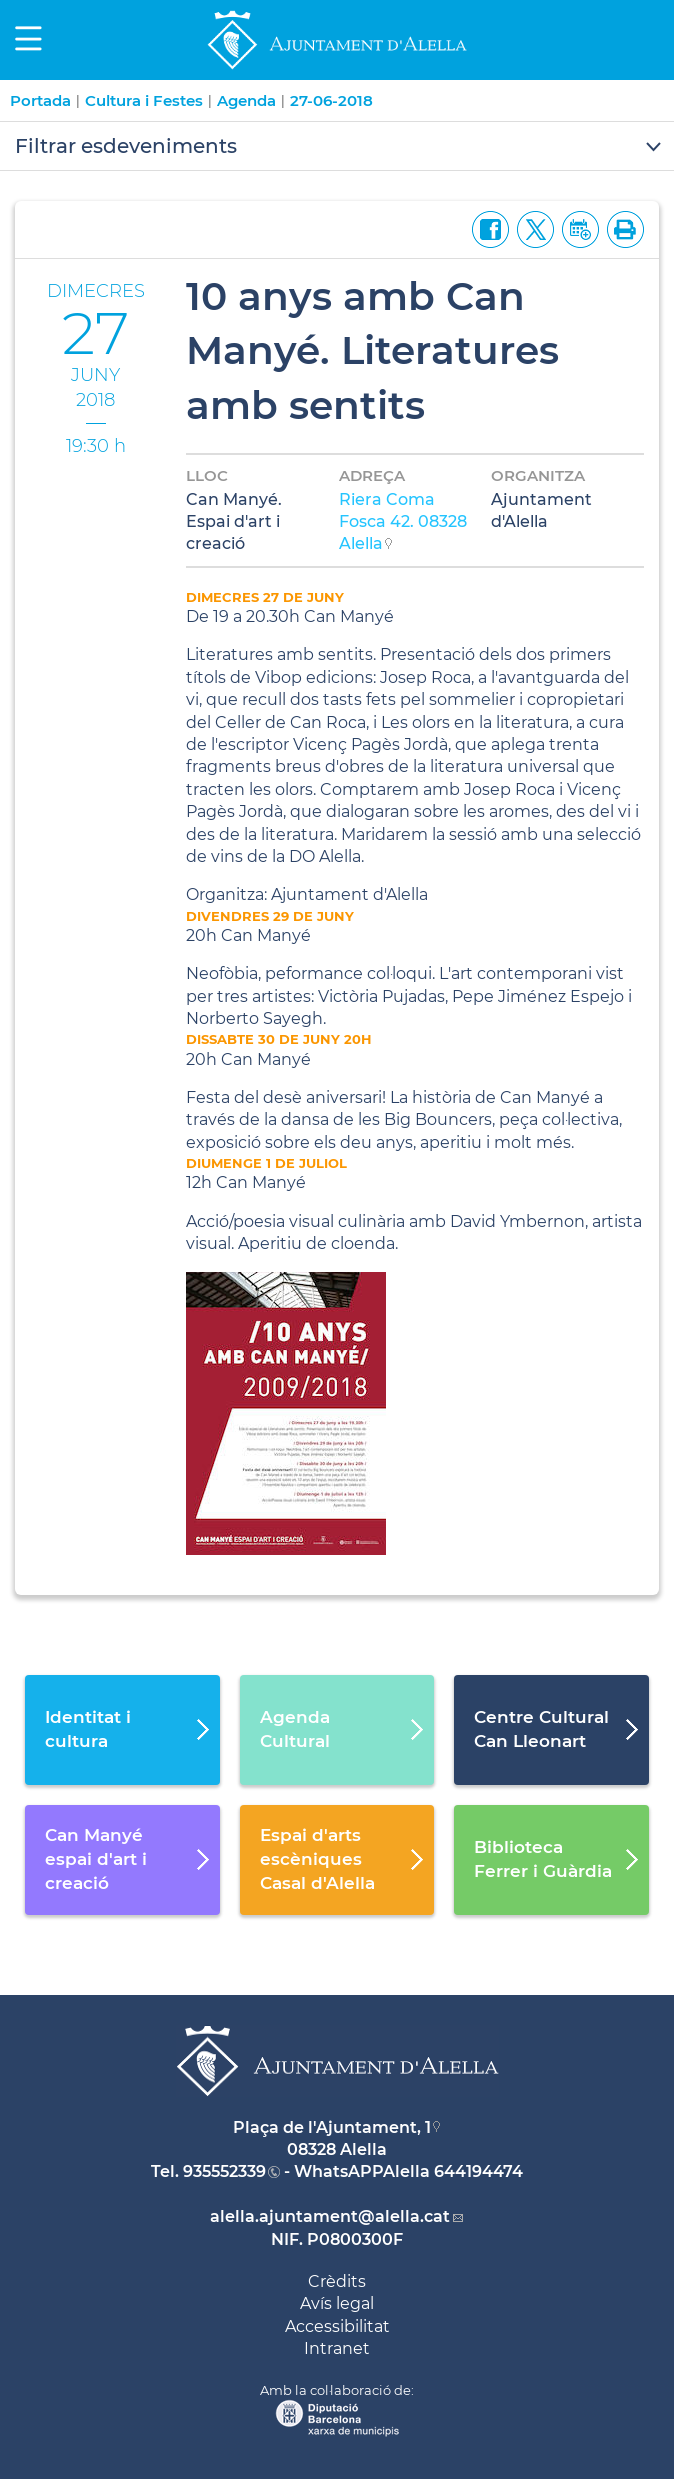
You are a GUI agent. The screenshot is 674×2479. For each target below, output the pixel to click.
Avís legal (337, 2303)
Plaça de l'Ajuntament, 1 (332, 2127)
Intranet (337, 2348)
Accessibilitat (337, 2326)
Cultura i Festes (144, 100)
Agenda (246, 100)
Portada (40, 100)
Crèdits (337, 2281)
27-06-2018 (331, 100)
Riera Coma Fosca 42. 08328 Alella (403, 522)
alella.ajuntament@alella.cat (330, 2216)
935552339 (224, 2171)
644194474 (478, 2171)
